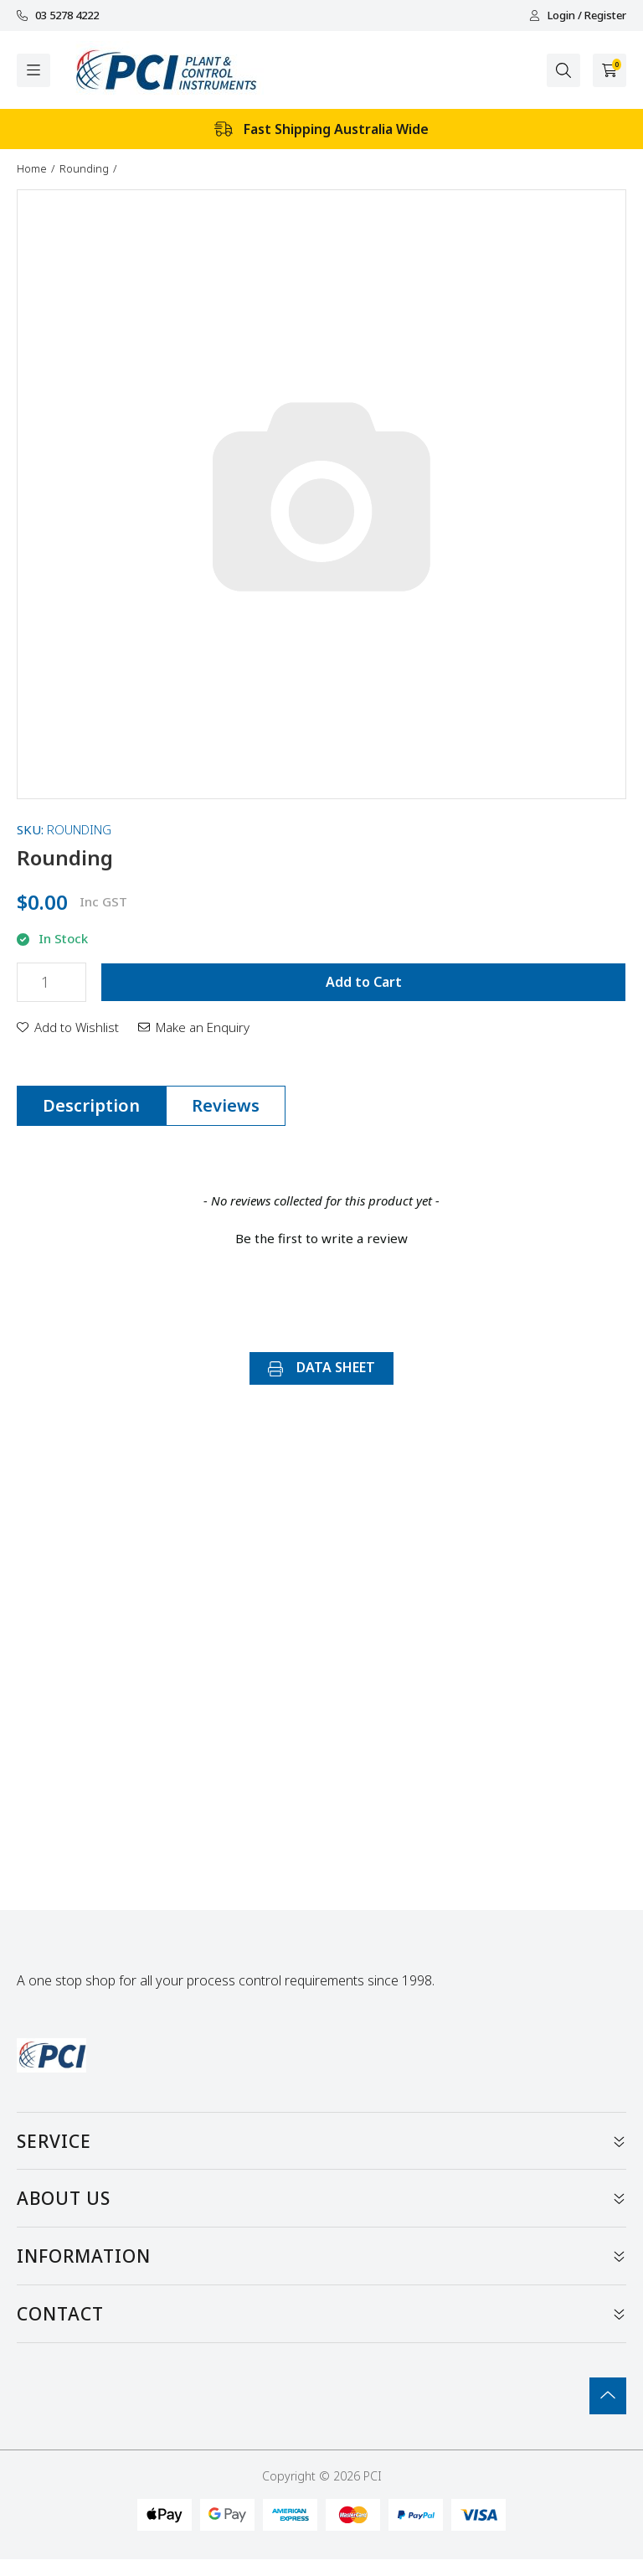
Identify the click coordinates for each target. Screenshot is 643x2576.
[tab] (91, 1106)
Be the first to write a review (321, 1238)
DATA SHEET (321, 1367)
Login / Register (577, 15)
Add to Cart (364, 982)
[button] (68, 1027)
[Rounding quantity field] (51, 982)
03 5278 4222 (58, 15)
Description (91, 1105)
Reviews (226, 1105)
